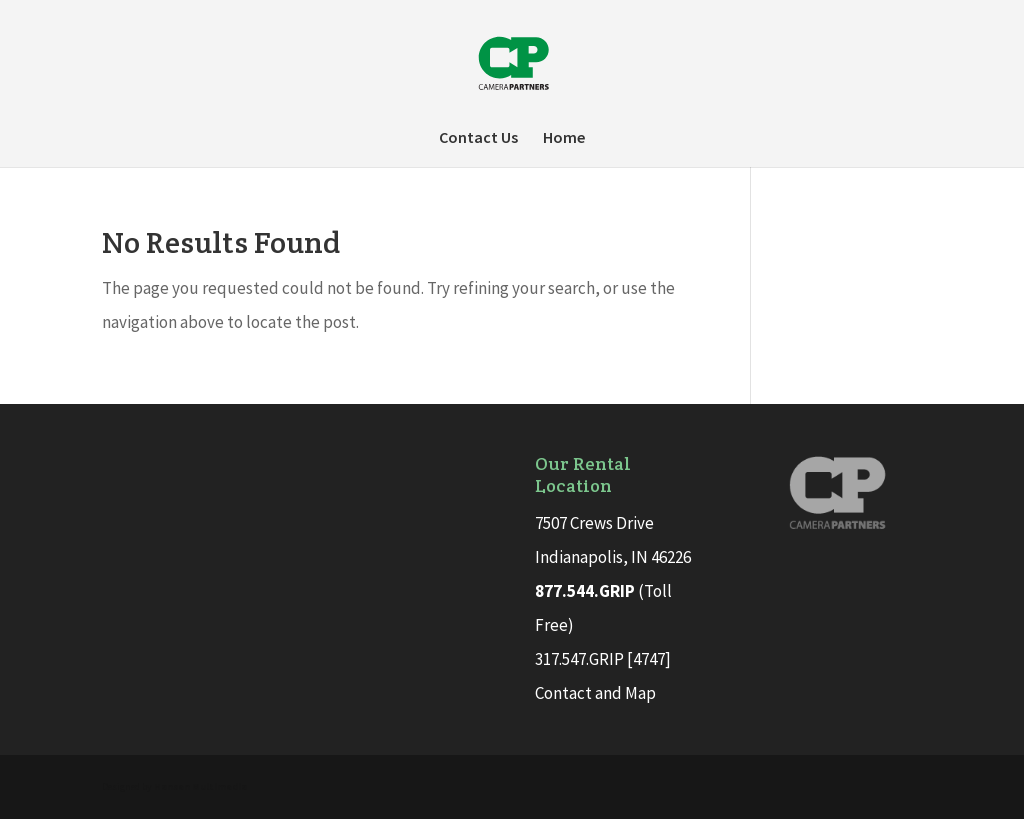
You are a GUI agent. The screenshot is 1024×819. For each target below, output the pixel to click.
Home (564, 138)
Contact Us (478, 138)
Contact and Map (595, 693)
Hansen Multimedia (200, 786)
